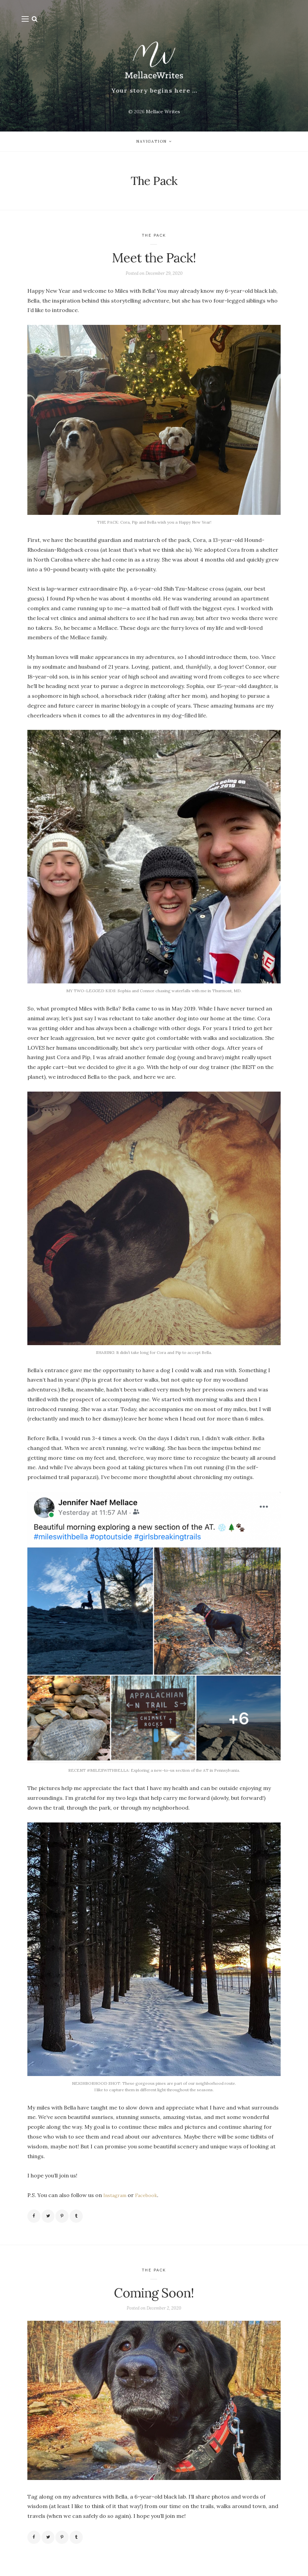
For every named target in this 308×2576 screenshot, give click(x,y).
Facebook (152, 2199)
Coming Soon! (154, 2299)
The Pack (154, 238)
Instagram (117, 2199)
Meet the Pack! (154, 260)
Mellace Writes (163, 112)
